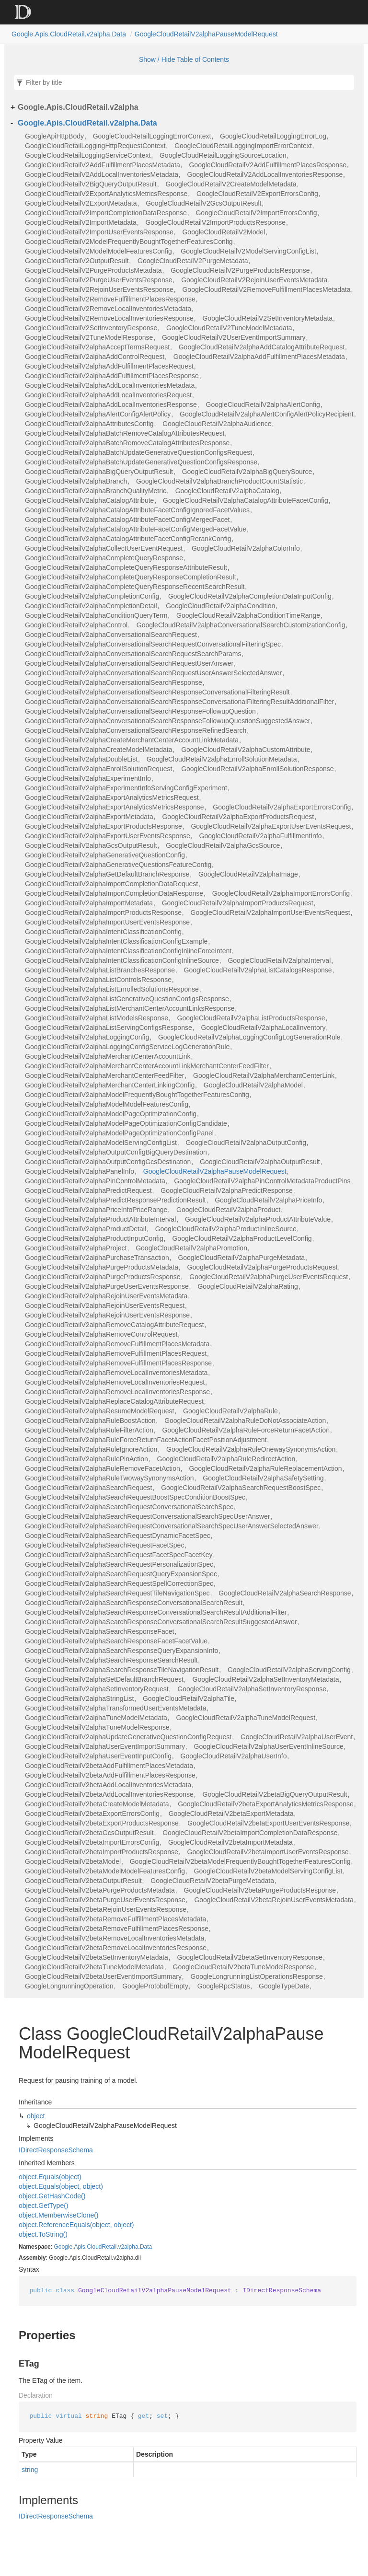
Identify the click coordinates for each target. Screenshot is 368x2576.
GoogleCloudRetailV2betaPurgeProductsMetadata (100, 1890)
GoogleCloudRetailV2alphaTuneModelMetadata (96, 1717)
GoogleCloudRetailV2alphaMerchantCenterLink (263, 1075)
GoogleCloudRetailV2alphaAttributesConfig (89, 423)
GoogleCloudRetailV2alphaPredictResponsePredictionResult (115, 1200)
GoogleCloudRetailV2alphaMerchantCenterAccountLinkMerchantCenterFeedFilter (147, 1066)
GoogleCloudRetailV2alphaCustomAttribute (245, 749)
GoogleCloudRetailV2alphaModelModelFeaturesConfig (106, 1104)
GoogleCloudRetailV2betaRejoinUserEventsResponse (105, 1909)
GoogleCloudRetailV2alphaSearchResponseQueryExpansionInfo (121, 1650)
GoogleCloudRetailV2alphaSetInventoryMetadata (266, 1679)
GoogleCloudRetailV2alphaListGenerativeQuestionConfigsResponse (127, 999)
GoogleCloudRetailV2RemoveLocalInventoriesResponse (109, 318)
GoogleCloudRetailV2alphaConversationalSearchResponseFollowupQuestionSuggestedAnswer (167, 721)
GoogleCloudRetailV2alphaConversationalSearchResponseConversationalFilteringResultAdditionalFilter (179, 701)
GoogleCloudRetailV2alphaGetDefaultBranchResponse (107, 874)
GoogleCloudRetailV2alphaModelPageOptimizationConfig (110, 1114)
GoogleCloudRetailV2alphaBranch (76, 481)
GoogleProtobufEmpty (155, 1986)
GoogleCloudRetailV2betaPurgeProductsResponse (260, 1890)
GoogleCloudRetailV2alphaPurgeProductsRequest (262, 1267)
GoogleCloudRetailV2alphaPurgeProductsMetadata (101, 1267)
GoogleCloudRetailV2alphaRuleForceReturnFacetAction (246, 1430)
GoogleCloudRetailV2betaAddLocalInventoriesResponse (109, 1794)
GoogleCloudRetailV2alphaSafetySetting (263, 1478)
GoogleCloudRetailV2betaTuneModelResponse (243, 1967)
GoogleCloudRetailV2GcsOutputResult (203, 203)
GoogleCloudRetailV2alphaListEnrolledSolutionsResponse (112, 989)
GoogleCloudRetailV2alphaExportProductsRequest (238, 816)
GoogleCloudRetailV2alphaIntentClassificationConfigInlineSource (122, 960)
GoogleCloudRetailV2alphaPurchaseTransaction (97, 1257)
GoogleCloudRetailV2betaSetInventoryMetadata (96, 1957)
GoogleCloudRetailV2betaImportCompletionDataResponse (249, 1833)
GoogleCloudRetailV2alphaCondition (220, 606)
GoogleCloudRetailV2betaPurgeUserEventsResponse (105, 1900)
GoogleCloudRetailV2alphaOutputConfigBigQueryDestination (116, 1152)
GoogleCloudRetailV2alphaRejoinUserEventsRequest (104, 1305)
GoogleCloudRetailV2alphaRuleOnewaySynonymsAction (250, 1449)
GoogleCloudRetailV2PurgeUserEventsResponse (98, 280)
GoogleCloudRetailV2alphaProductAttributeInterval (100, 1219)
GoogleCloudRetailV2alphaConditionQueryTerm (96, 615)
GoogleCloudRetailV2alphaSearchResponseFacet (99, 1631)
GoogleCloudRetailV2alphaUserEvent (297, 1737)
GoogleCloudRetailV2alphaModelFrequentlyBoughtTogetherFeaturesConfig (137, 1094)
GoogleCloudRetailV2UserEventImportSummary (234, 337)
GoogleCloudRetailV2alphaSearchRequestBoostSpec (241, 1487)
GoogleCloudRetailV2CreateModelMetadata (230, 184)
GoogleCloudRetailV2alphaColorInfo (246, 548)
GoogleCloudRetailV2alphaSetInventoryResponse (251, 1689)
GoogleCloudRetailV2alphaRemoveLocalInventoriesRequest (115, 1382)
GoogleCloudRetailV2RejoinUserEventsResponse (99, 289)
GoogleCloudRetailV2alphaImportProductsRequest (237, 903)
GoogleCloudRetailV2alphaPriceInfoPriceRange (96, 1209)
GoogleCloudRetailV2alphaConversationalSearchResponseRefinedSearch (135, 730)
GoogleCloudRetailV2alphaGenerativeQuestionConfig (105, 855)
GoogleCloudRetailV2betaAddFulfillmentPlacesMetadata (109, 1765)
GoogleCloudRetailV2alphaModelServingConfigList (101, 1142)
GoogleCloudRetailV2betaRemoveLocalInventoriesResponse (116, 1948)
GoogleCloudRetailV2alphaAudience (216, 423)
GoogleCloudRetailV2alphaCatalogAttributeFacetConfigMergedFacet (127, 519)
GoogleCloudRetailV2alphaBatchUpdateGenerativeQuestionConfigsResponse (141, 462)
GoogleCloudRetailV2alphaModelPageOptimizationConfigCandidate (126, 1123)
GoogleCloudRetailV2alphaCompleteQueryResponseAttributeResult (126, 567)
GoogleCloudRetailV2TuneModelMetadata (229, 328)
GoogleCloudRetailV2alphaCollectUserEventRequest (104, 548)
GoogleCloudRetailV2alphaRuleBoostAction (90, 1420)
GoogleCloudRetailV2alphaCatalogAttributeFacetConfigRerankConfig (128, 539)
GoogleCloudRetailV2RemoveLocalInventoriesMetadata (108, 308)
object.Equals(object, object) (61, 2186)
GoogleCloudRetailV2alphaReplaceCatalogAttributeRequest (114, 1401)
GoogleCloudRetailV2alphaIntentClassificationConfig (103, 932)
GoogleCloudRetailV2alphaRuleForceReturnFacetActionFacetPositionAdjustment (145, 1440)
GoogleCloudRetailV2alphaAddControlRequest (94, 356)
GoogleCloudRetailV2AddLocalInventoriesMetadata (101, 174)
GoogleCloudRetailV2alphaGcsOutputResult (91, 845)
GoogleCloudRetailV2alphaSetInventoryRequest (97, 1689)
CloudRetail (101, 2246)
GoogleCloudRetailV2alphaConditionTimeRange (248, 615)
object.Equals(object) (50, 2177)
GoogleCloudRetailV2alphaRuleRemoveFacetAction (102, 1468)
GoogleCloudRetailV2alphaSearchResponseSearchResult (111, 1660)
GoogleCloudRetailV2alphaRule (230, 1411)
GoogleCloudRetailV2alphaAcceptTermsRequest (97, 347)
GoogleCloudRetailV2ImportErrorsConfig (256, 213)
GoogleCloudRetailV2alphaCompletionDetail (91, 606)
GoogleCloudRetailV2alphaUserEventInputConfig (98, 1756)
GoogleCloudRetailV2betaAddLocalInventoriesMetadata (108, 1785)
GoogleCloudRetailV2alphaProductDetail (85, 1229)
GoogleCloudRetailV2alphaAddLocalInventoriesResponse (111, 404)
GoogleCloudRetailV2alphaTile (188, 1698)
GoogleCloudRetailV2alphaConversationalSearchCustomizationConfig (241, 625)
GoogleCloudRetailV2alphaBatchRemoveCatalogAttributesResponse (127, 443)
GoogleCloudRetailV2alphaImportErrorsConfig (281, 893)
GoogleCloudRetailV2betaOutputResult (83, 1880)
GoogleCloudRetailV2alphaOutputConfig (245, 1142)
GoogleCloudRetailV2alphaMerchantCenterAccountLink (108, 1056)
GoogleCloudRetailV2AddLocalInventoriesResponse (265, 174)
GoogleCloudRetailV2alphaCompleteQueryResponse (104, 558)
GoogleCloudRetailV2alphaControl (76, 625)
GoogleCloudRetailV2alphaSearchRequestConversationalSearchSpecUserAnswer (147, 1516)
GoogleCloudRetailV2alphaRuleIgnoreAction (91, 1449)
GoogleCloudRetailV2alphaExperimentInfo (88, 778)
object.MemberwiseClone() (59, 2215)
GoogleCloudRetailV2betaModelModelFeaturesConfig (105, 1871)
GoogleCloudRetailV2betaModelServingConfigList (268, 1871)
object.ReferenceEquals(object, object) (76, 2225)
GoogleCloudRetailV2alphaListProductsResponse (251, 1018)
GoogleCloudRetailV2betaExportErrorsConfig (92, 1813)
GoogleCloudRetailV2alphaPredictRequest (88, 1190)
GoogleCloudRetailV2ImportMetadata (81, 222)
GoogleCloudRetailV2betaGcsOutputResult (89, 1833)
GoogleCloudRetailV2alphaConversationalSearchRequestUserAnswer (129, 663)
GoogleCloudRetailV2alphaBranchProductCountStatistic (219, 481)
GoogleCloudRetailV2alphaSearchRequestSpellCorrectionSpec (119, 1583)
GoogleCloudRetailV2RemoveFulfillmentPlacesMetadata (266, 289)
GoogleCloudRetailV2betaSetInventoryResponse (250, 1957)
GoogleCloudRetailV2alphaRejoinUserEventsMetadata (106, 1296)
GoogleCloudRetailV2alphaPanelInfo (79, 1171)
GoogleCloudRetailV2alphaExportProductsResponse (103, 826)
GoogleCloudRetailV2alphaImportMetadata (89, 903)
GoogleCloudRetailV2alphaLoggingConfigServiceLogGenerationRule (127, 1047)
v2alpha (128, 2246)
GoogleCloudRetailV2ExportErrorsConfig (257, 193)
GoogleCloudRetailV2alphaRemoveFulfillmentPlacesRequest (116, 1353)
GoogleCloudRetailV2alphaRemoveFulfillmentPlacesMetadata (117, 1344)
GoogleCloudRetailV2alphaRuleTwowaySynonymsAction (109, 1478)
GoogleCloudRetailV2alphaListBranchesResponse (100, 970)
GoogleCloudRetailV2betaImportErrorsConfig (92, 1842)
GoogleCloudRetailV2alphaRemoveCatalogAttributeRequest (114, 1324)
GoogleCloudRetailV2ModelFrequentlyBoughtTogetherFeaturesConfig (129, 241)
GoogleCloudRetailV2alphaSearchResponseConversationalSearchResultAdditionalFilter (156, 1612)
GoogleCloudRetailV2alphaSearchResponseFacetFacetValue (116, 1641)
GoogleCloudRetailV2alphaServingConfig (289, 1670)
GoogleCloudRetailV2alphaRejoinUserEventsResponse (107, 1315)
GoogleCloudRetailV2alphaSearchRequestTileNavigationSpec (117, 1593)
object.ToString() (43, 2234)
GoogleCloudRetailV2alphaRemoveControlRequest (101, 1334)
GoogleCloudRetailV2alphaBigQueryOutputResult (99, 471)
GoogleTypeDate (284, 1986)
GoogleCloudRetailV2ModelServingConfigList (248, 251)
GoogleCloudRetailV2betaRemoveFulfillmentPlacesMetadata (115, 1919)
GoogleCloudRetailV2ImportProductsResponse (215, 222)
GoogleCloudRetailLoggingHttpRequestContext (95, 146)
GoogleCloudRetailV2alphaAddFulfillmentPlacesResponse (112, 376)
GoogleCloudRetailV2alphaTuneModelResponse (97, 1727)
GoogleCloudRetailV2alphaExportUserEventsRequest (271, 826)
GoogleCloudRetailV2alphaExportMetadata (89, 816)
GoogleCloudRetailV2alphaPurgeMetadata (241, 1257)
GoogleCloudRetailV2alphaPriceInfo (268, 1200)
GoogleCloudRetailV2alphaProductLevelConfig (241, 1238)
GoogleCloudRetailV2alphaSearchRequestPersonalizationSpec (119, 1564)
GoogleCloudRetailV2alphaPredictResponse (227, 1190)
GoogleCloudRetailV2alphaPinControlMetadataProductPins (262, 1181)
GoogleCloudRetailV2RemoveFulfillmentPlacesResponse (110, 299)
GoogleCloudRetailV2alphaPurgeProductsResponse (103, 1277)
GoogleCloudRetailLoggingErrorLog (273, 136)
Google (63, 2246)
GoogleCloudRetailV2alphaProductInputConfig (94, 1238)
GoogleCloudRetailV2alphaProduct (228, 1209)
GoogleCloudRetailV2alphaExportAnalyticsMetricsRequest (112, 797)
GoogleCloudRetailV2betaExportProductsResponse (102, 1823)
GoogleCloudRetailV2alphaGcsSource (223, 845)
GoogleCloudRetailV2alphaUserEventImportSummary (105, 1746)
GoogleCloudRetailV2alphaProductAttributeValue (258, 1219)
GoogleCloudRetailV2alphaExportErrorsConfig (282, 807)
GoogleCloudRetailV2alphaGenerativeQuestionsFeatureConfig (118, 864)
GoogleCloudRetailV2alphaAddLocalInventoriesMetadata (110, 385)
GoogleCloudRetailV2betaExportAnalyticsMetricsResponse (266, 1804)
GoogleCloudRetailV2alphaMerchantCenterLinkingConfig (110, 1085)
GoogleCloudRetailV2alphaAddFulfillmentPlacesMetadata (259, 356)
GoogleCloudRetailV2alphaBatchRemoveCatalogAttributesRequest (124, 433)
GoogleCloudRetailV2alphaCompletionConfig (92, 596)
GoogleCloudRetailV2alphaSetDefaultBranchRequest (104, 1679)
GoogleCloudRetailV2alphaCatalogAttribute (89, 500)
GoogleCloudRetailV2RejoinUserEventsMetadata (254, 280)
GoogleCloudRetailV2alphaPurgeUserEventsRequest (268, 1277)
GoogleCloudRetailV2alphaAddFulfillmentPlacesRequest (109, 366)
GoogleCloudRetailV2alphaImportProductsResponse (103, 912)
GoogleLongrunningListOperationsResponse (257, 1976)
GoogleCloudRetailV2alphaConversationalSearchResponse (113, 682)
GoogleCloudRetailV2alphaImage (248, 874)
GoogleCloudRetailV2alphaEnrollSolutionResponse (257, 769)
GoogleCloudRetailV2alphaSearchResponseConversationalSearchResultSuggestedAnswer (161, 1622)
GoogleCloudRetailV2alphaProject (76, 1248)
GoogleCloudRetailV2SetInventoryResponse (91, 328)
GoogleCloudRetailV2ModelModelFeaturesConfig (98, 251)
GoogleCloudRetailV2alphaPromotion (191, 1248)
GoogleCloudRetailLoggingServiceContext (87, 155)
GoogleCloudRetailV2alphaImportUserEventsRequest (270, 912)
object (36, 2116)
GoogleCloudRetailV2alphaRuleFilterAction (89, 1430)
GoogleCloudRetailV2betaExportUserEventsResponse (268, 1823)
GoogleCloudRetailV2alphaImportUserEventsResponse (107, 922)
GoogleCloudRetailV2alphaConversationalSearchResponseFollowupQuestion (140, 711)
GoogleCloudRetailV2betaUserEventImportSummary (103, 1976)
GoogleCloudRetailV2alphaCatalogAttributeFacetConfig (245, 500)
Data (146, 2246)
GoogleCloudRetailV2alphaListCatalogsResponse (258, 970)
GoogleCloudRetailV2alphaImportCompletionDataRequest (111, 884)
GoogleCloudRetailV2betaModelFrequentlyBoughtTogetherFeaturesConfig (240, 1861)
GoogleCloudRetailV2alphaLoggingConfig (87, 1037)
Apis (79, 2246)
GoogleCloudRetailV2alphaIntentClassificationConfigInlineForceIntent (128, 951)
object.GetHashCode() (52, 2196)
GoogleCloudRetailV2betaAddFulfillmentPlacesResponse (110, 1775)
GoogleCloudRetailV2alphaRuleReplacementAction (265, 1468)
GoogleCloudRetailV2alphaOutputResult (260, 1162)
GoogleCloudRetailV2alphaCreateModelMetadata (98, 749)
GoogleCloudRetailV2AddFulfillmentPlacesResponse (267, 165)
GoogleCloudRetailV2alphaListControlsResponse (98, 979)
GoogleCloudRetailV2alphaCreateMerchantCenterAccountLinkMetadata (132, 740)
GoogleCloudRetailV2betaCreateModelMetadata (97, 1804)
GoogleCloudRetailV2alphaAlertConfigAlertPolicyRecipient (267, 414)
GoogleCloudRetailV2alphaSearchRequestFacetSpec (104, 1545)
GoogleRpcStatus (223, 1986)
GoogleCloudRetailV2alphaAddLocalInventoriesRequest (108, 395)
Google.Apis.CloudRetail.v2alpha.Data (69, 34)
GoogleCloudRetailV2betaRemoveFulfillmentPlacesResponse (116, 1928)
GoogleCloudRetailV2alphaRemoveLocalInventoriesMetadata (116, 1372)
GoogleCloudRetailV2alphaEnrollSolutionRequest (98, 769)
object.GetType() (44, 2205)
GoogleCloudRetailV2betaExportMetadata (231, 1813)
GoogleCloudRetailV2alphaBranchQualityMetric (95, 491)
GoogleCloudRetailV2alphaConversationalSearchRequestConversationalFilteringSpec (153, 644)
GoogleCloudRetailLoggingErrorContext (152, 136)
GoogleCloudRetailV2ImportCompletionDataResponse (106, 213)
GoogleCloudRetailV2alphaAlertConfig (263, 404)
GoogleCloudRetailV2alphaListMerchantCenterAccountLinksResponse (129, 1008)
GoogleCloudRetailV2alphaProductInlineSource (226, 1229)
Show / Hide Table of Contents (184, 59)
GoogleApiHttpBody (54, 136)
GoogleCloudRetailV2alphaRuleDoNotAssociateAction (245, 1420)
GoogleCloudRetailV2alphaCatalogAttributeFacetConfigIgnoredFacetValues (137, 510)
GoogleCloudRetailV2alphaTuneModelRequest (246, 1717)
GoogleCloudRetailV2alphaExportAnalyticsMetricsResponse (114, 807)
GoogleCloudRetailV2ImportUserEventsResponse (99, 232)
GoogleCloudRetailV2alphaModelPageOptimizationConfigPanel (119, 1133)
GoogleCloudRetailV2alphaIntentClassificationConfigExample (116, 941)
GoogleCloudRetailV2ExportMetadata (81, 203)
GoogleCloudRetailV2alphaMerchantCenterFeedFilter (104, 1075)
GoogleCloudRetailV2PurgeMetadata (193, 261)
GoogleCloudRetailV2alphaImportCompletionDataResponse (114, 893)
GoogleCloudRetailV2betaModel (73, 1861)
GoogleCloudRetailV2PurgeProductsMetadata (93, 270)
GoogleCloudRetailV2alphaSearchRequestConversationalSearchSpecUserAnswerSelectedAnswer (172, 1526)
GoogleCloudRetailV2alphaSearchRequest (88, 1487)
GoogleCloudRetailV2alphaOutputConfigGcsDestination (108, 1162)
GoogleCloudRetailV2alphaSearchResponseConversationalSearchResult (133, 1602)
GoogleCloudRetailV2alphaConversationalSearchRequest (111, 634)
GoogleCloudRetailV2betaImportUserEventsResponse (268, 1852)
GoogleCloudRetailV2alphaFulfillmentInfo (260, 836)
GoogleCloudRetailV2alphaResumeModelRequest (99, 1411)
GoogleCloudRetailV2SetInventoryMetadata (267, 318)
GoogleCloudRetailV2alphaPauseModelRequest (206, 34)
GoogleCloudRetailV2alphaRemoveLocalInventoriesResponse (117, 1392)
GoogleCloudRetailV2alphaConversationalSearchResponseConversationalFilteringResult (157, 692)
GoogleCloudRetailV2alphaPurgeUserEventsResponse (107, 1286)
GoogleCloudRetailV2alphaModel (253, 1085)
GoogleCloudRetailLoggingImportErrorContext (242, 146)
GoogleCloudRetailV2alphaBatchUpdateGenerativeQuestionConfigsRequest (138, 452)
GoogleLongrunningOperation (69, 1986)
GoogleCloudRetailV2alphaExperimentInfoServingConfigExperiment (126, 788)
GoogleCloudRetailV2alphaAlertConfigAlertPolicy (98, 414)
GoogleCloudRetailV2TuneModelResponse (89, 337)
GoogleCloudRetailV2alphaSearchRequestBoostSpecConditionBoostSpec (135, 1497)
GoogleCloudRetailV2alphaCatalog (227, 491)
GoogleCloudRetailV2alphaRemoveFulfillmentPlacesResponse (118, 1363)
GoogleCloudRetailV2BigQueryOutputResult (91, 184)
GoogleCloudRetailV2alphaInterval (279, 960)
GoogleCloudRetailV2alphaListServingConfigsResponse (108, 1027)
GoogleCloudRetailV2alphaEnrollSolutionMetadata (222, 759)
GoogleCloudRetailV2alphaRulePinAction (86, 1459)
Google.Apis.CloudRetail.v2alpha (78, 107)
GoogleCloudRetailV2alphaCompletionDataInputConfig (250, 596)
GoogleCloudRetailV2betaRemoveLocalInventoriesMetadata (114, 1938)
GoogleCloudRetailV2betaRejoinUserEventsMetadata (273, 1900)
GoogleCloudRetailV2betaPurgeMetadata (212, 1880)
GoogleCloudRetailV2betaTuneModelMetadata (94, 1967)
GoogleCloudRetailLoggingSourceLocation (223, 155)
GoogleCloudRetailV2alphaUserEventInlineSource (269, 1746)
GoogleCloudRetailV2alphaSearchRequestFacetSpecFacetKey (119, 1555)
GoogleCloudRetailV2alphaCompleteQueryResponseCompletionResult (130, 577)
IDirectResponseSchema (56, 2150)
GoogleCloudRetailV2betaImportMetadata (230, 1842)
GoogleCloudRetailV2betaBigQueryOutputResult (275, 1794)
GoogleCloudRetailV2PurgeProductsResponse (240, 270)
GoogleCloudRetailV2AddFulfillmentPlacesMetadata (102, 165)
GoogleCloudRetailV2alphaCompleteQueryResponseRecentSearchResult (134, 586)
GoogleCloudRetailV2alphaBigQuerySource (247, 471)
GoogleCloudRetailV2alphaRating (247, 1286)
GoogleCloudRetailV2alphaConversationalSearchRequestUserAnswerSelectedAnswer (153, 673)
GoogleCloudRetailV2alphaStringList (79, 1698)
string (30, 2469)
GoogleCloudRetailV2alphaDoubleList (81, 759)
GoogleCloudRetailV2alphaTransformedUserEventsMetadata (116, 1708)
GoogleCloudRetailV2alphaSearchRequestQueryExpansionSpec (121, 1574)
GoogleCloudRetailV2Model (223, 232)
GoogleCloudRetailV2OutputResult (76, 261)
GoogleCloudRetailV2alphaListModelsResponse (96, 1018)
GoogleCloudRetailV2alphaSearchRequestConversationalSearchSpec (129, 1507)
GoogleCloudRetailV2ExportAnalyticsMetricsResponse (106, 193)
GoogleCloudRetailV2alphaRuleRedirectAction (226, 1459)
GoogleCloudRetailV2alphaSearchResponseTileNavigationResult (121, 1670)
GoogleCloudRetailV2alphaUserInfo (234, 1756)
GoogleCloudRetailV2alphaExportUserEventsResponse (107, 836)
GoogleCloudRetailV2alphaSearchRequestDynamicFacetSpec (117, 1535)
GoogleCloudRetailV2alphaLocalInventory (263, 1027)
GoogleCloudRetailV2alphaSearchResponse (284, 1593)
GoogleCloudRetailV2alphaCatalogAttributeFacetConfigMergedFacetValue (135, 529)
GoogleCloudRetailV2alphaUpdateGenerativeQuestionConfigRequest (128, 1737)
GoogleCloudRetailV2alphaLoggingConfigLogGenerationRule (249, 1037)
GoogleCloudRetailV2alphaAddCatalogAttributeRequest (262, 347)
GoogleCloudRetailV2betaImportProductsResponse (101, 1852)
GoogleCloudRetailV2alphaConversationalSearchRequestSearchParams (133, 654)
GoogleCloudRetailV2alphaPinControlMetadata (95, 1181)
